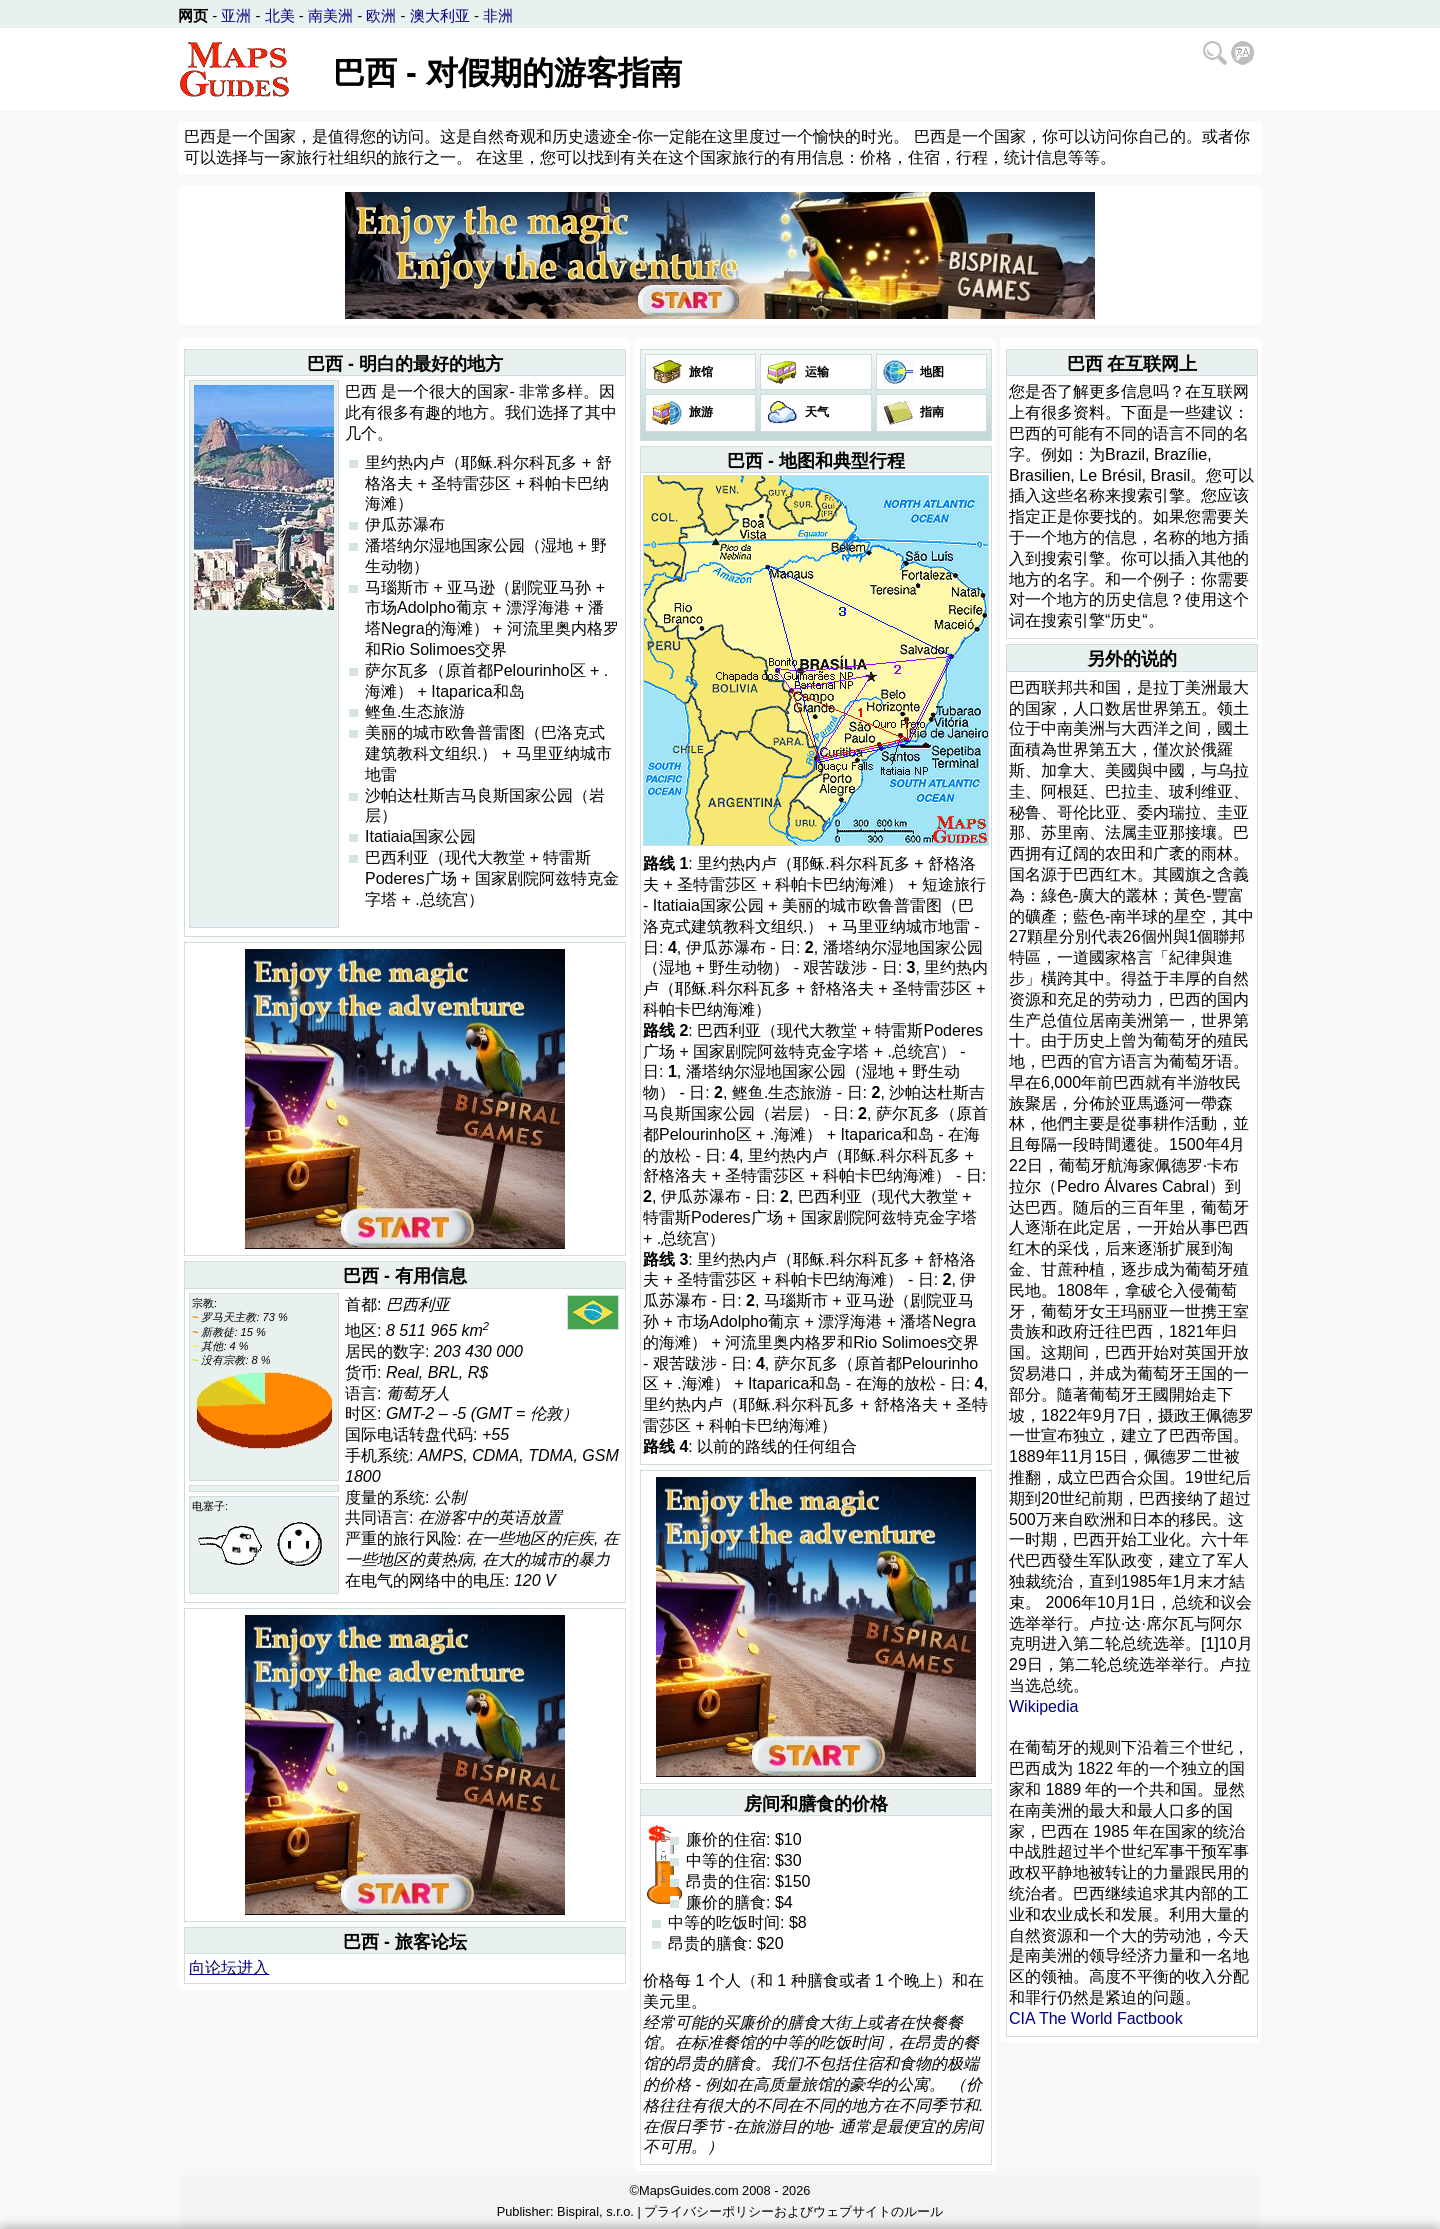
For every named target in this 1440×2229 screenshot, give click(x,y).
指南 (930, 412)
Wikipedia (1043, 1706)
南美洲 (330, 15)
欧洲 (381, 15)
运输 (814, 372)
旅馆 (699, 372)
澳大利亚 (440, 15)
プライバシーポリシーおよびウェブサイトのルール (793, 2211)
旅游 (699, 412)
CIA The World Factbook (1096, 2018)
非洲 (498, 15)
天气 (814, 412)
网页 (193, 15)
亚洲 (236, 15)
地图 (930, 372)
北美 (280, 15)
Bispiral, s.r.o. (595, 2211)
